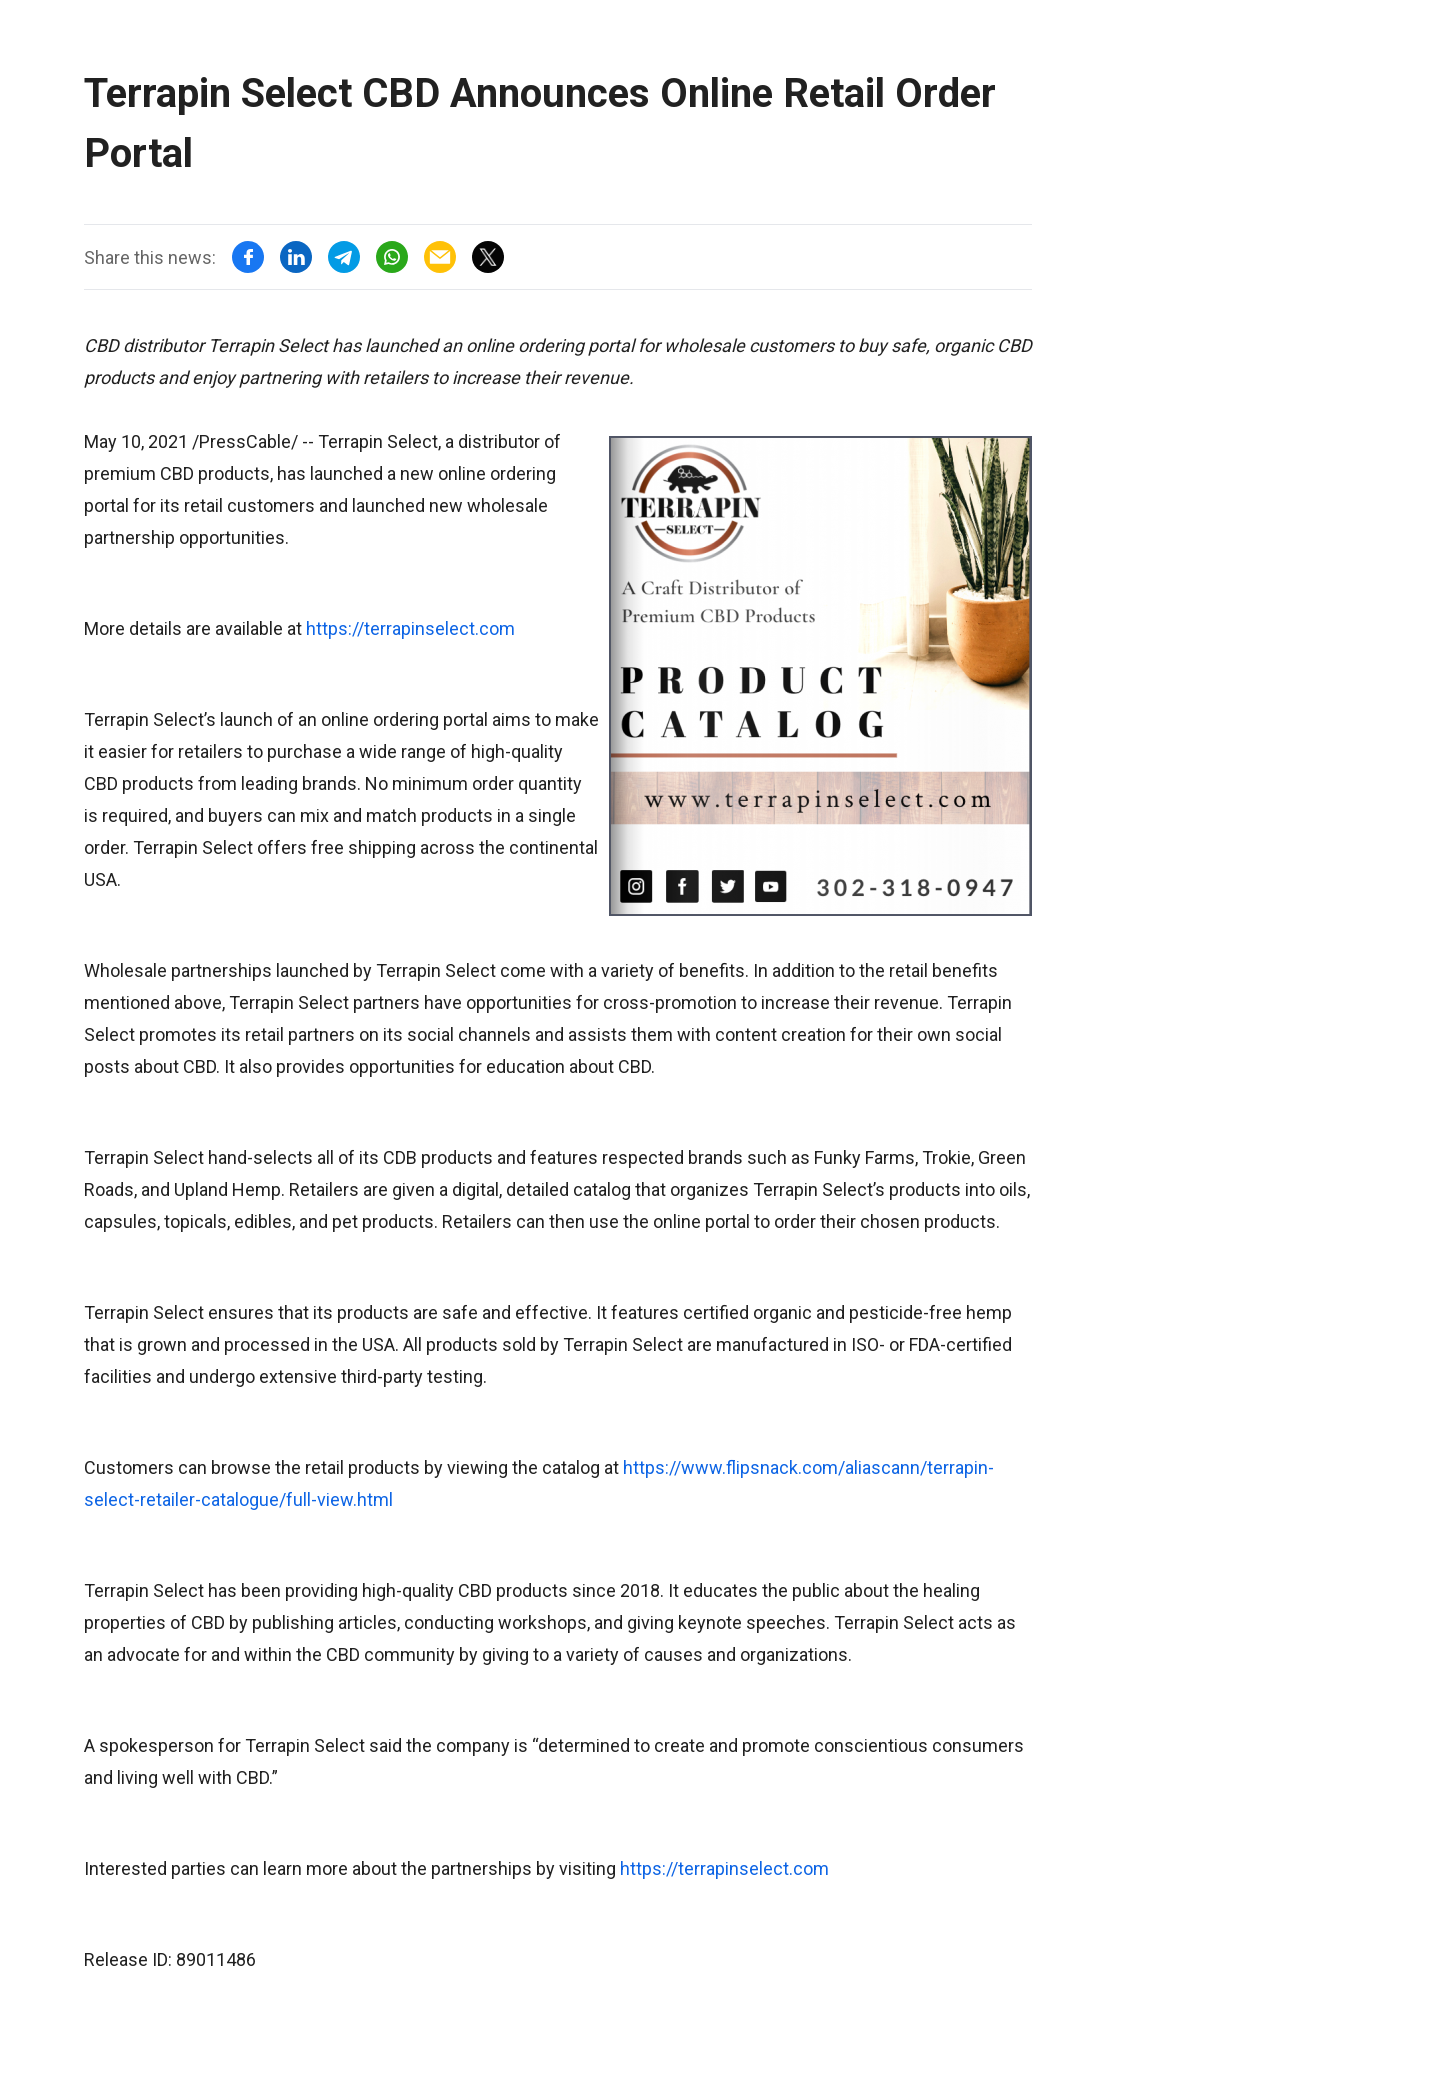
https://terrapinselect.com (410, 628)
